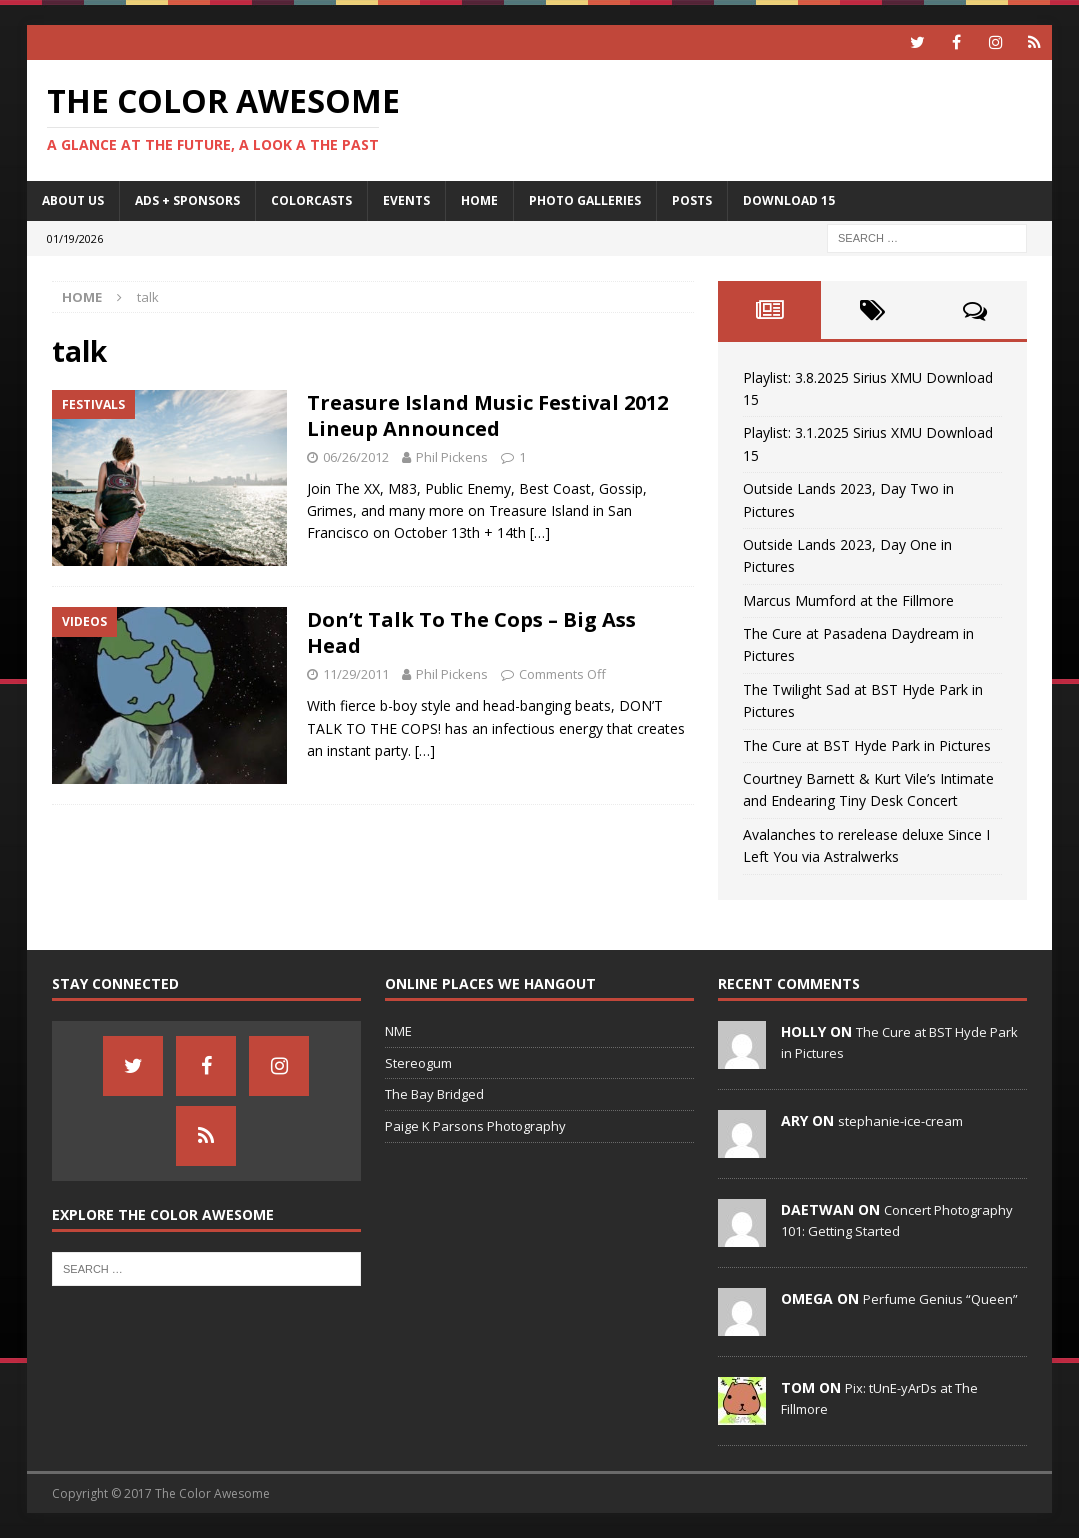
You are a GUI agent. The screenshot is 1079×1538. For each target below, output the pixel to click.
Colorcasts (311, 200)
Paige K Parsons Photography (475, 1126)
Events (406, 200)
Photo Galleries (585, 200)
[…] (540, 532)
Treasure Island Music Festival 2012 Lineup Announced (487, 415)
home (479, 200)
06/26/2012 (356, 457)
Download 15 (789, 200)
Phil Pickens (452, 457)
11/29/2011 (356, 674)
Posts (692, 200)
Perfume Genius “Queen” (940, 1299)
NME (398, 1031)
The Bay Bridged (434, 1094)
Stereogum (418, 1063)
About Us (73, 200)
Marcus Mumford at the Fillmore (848, 600)
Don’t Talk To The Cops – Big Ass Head (471, 632)
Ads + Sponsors (187, 200)
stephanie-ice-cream (900, 1121)
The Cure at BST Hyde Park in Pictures (867, 745)
